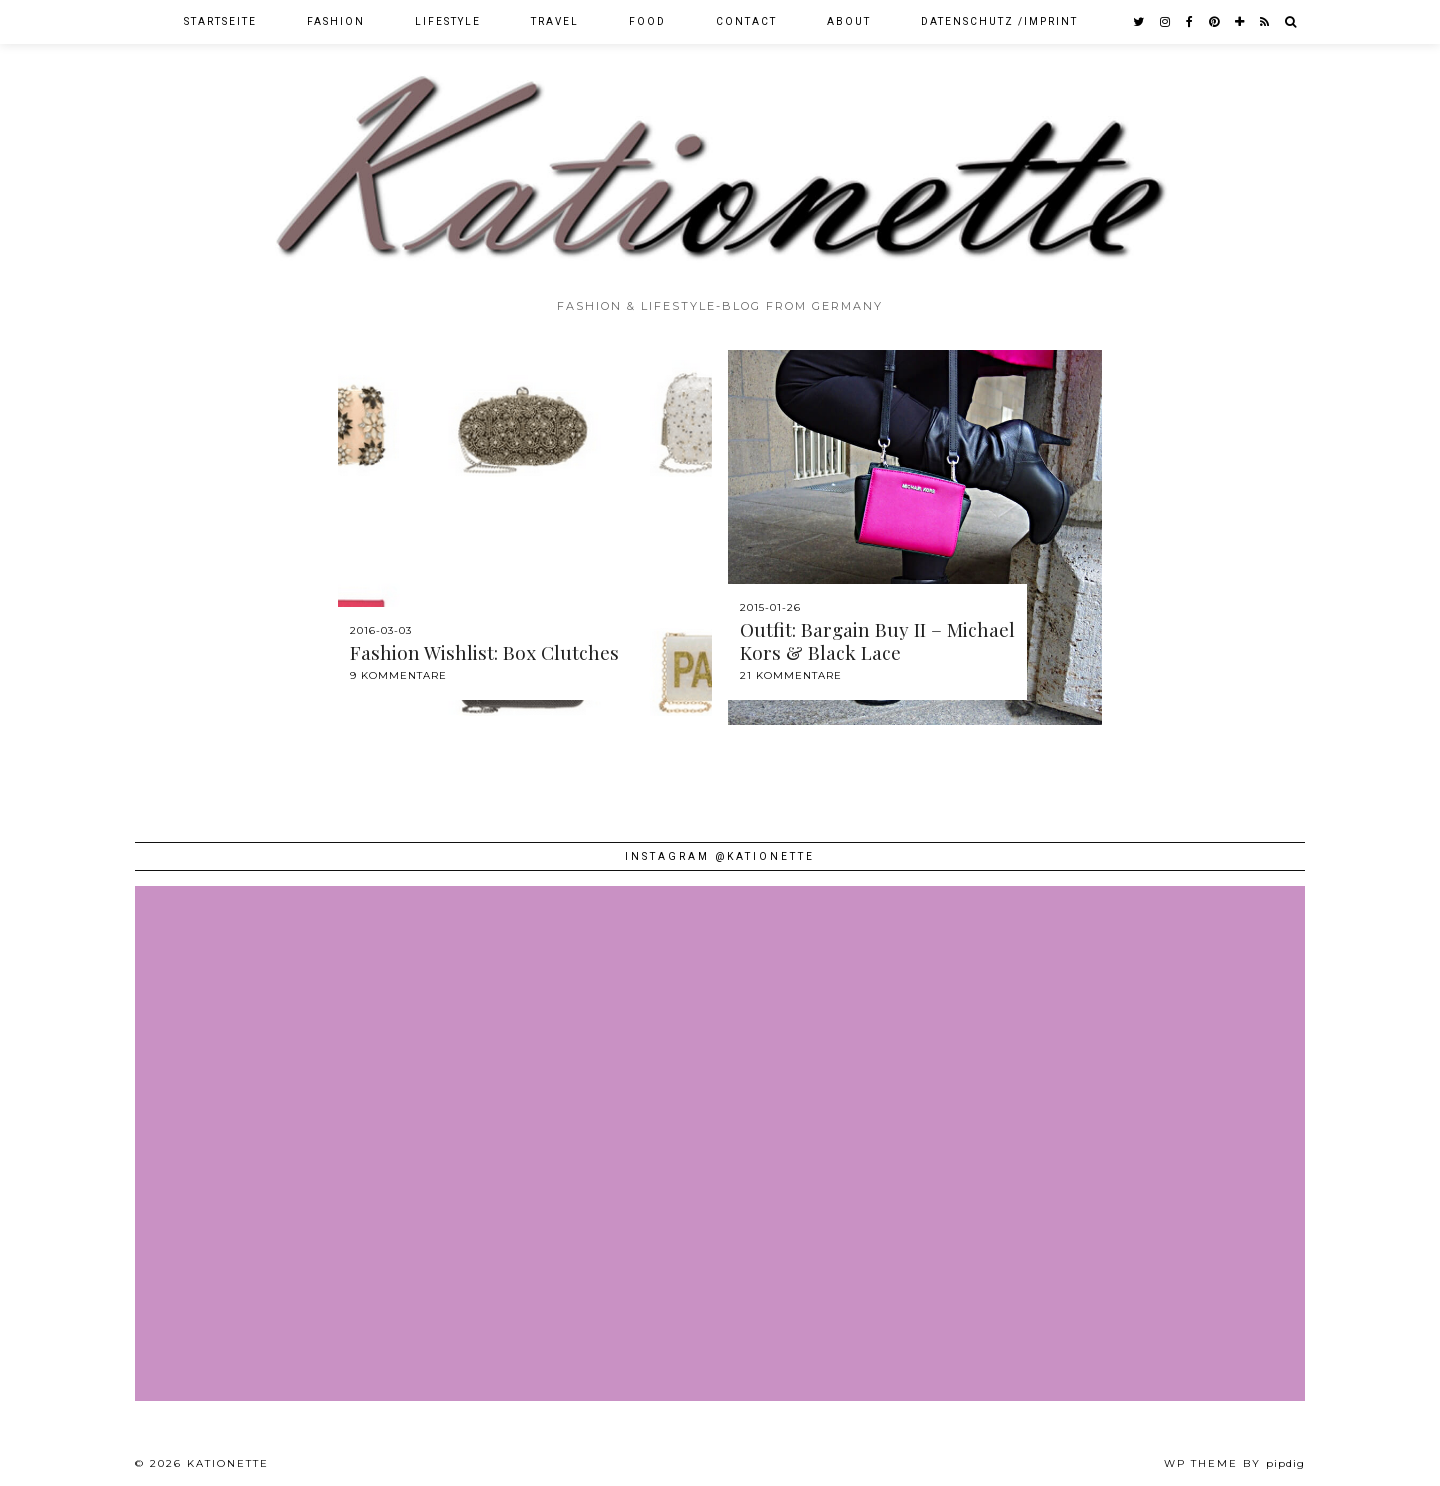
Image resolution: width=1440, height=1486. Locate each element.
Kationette (228, 1463)
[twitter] (1139, 22)
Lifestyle (448, 21)
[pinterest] (1215, 22)
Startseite (220, 21)
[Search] (1291, 22)
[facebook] (1190, 22)
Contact (746, 21)
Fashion (336, 21)
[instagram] (1166, 22)
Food (647, 21)
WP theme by (1234, 1463)
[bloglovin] (1240, 22)
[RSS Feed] (1265, 22)
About (849, 21)
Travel (555, 21)
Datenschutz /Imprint (999, 21)
